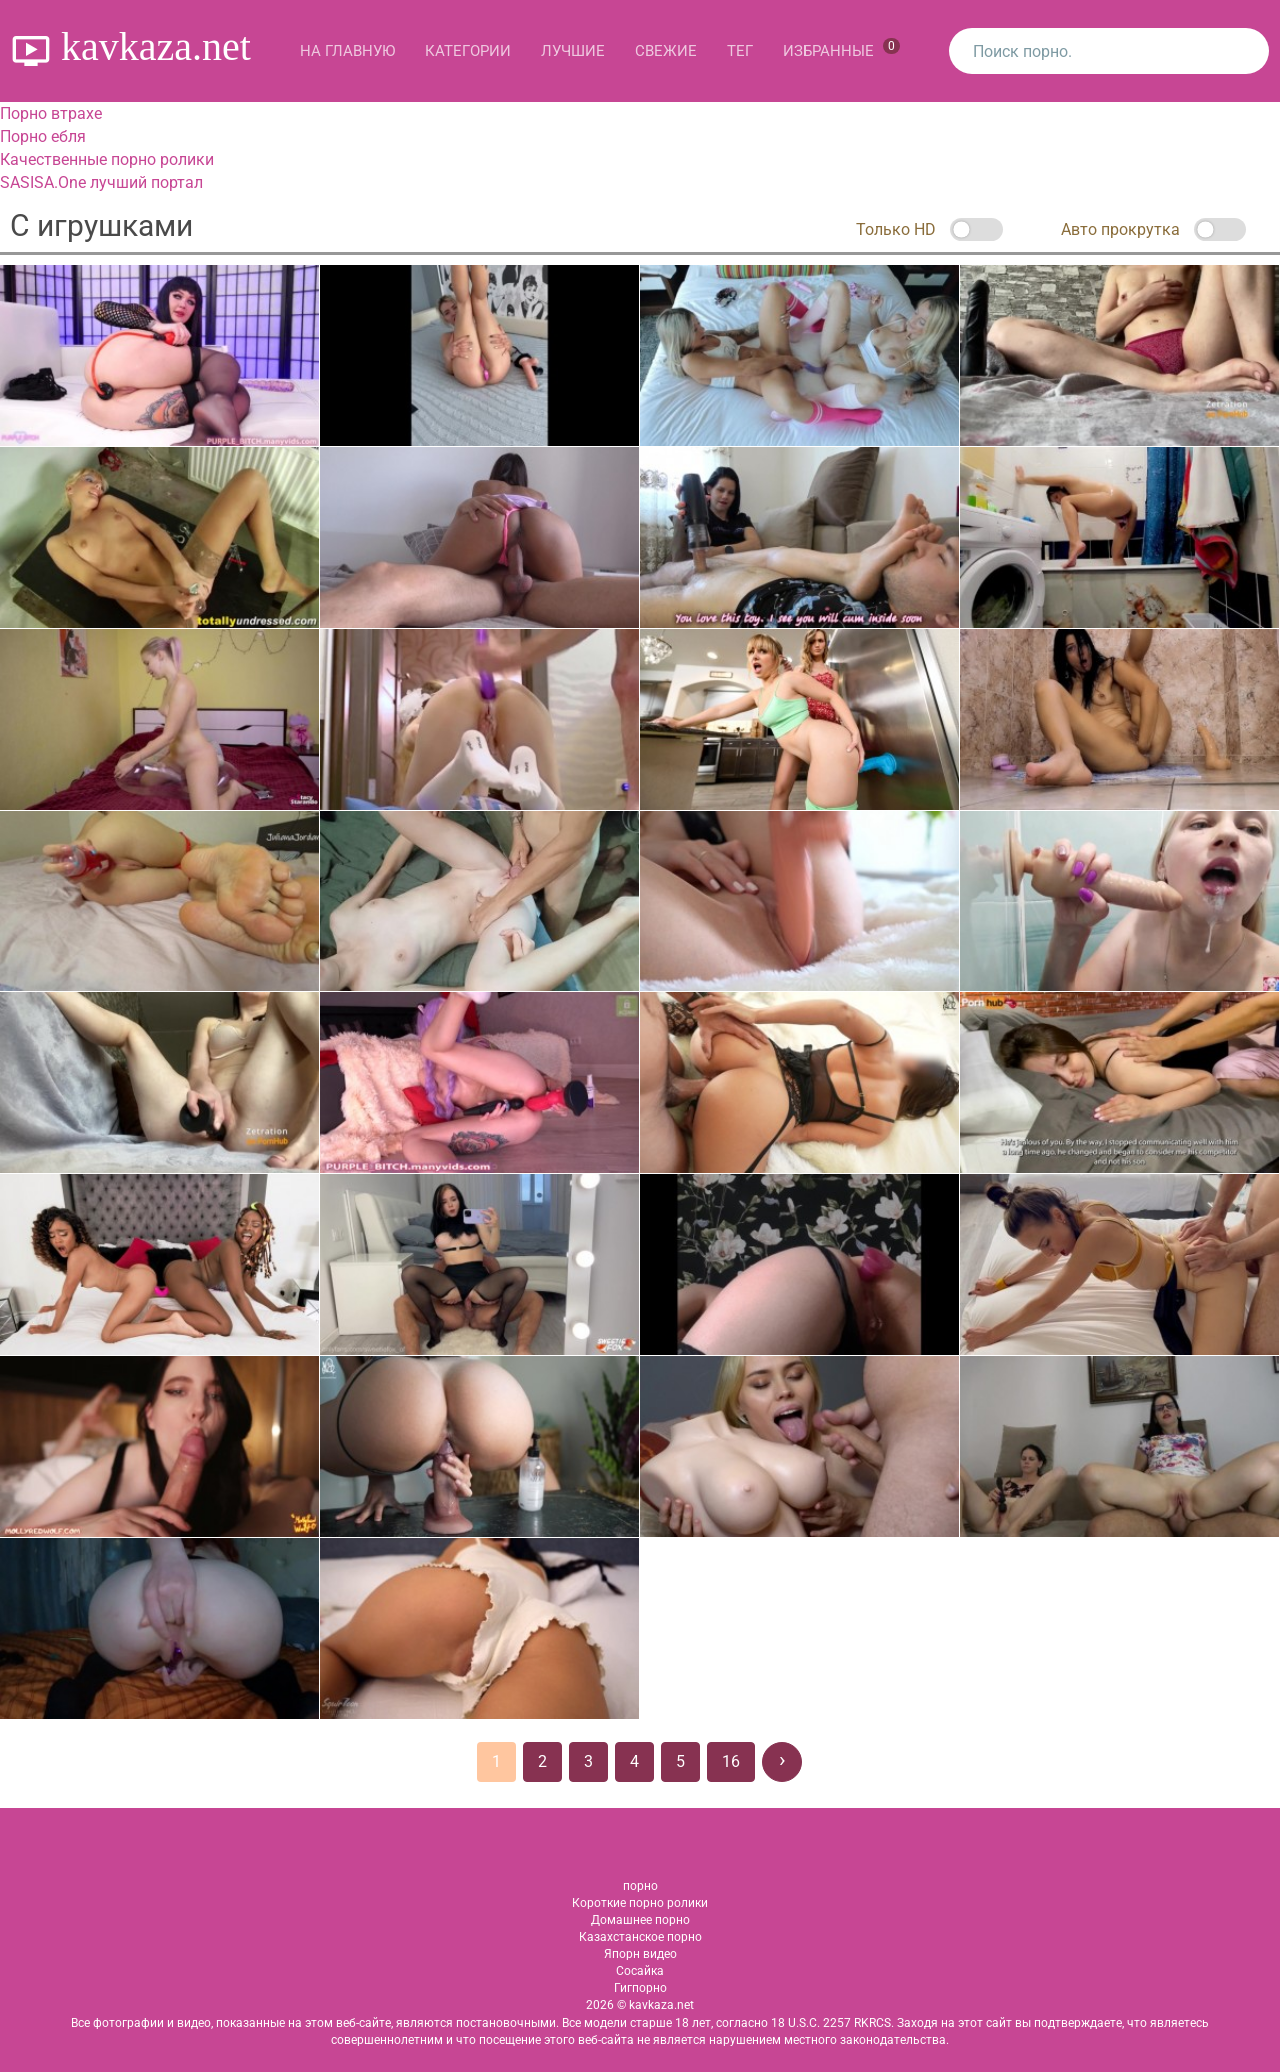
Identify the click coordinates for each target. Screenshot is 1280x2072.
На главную (347, 51)
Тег (740, 51)
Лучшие (573, 51)
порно (640, 1886)
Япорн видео (640, 1954)
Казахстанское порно (640, 1937)
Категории (468, 51)
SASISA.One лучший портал (101, 182)
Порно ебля (43, 136)
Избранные (841, 49)
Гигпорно (640, 1988)
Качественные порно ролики (107, 159)
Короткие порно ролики (640, 1903)
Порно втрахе (51, 113)
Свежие (666, 51)
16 (731, 1761)
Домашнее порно (640, 1920)
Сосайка (640, 1971)
